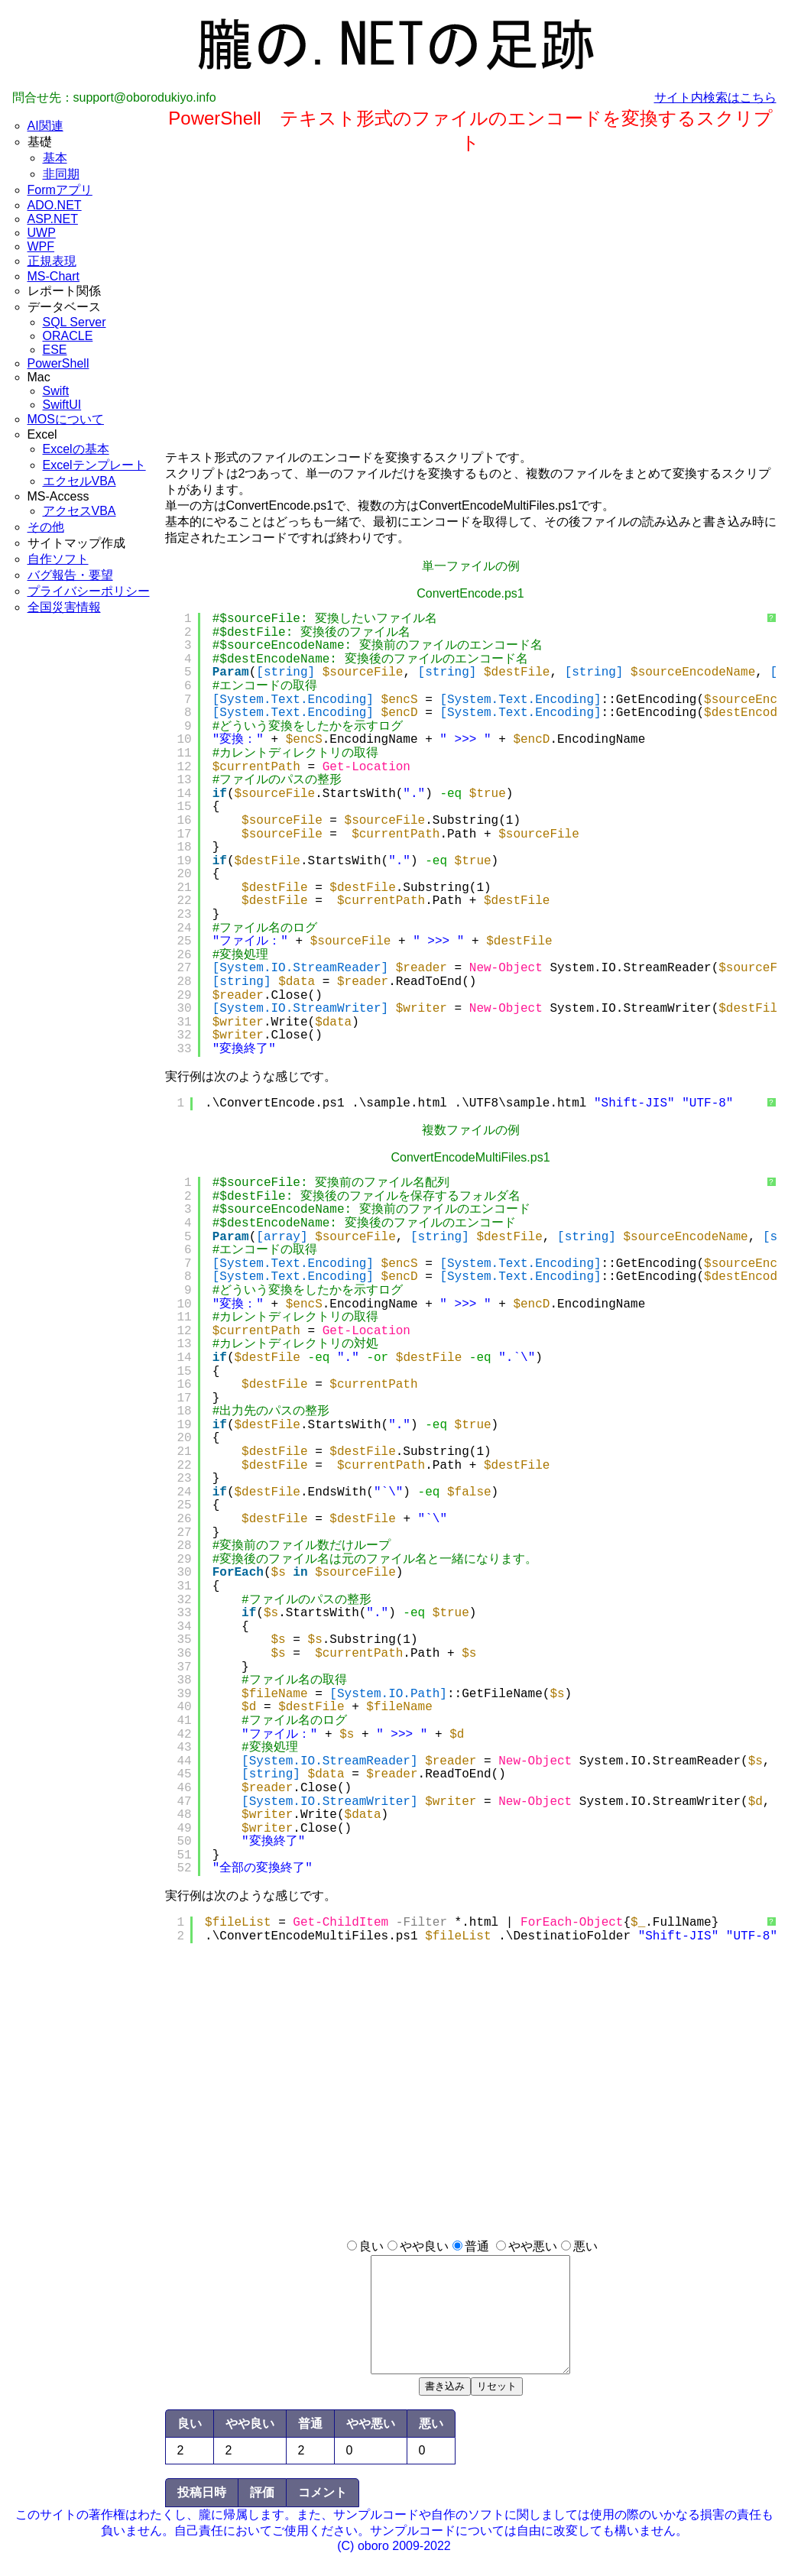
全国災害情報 (64, 607)
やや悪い (532, 2246)
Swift (56, 390)
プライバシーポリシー (89, 591)
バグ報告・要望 (70, 575)
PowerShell (58, 363)
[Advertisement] (88, 885)
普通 (477, 2246)
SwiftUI (62, 404)
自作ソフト (58, 558)
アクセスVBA (79, 510)
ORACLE (68, 335)
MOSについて (66, 419)
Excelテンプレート (94, 464)
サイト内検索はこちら (715, 97)
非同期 (61, 173)
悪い (585, 2246)
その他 (46, 526)
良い (371, 2246)
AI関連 (45, 125)
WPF (41, 246)
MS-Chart (53, 276)
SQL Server (74, 322)
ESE (55, 349)
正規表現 (52, 260)
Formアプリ (60, 189)
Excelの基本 (76, 448)
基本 (55, 157)
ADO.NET (55, 205)
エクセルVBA (79, 481)
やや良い (424, 2246)
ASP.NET (53, 218)
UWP (42, 232)
